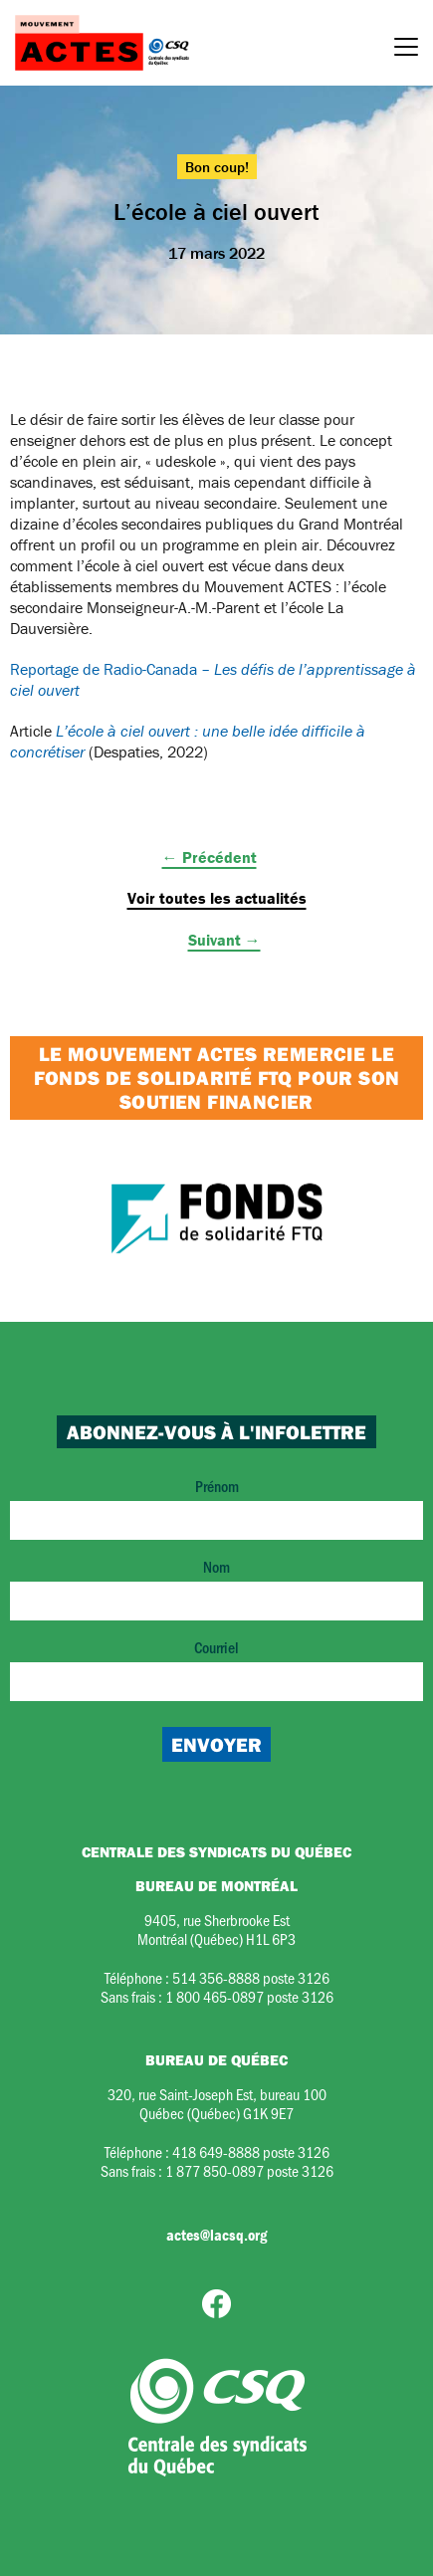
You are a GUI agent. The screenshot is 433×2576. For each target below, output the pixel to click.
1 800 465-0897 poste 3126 (249, 1996)
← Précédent (209, 857)
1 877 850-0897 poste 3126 (249, 2170)
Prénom (216, 1507)
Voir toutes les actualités (217, 898)
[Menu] (406, 50)
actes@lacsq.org (216, 2235)
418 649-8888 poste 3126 (250, 2151)
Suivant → (224, 940)
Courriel (216, 1668)
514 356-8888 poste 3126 (250, 1977)
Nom (216, 1588)
